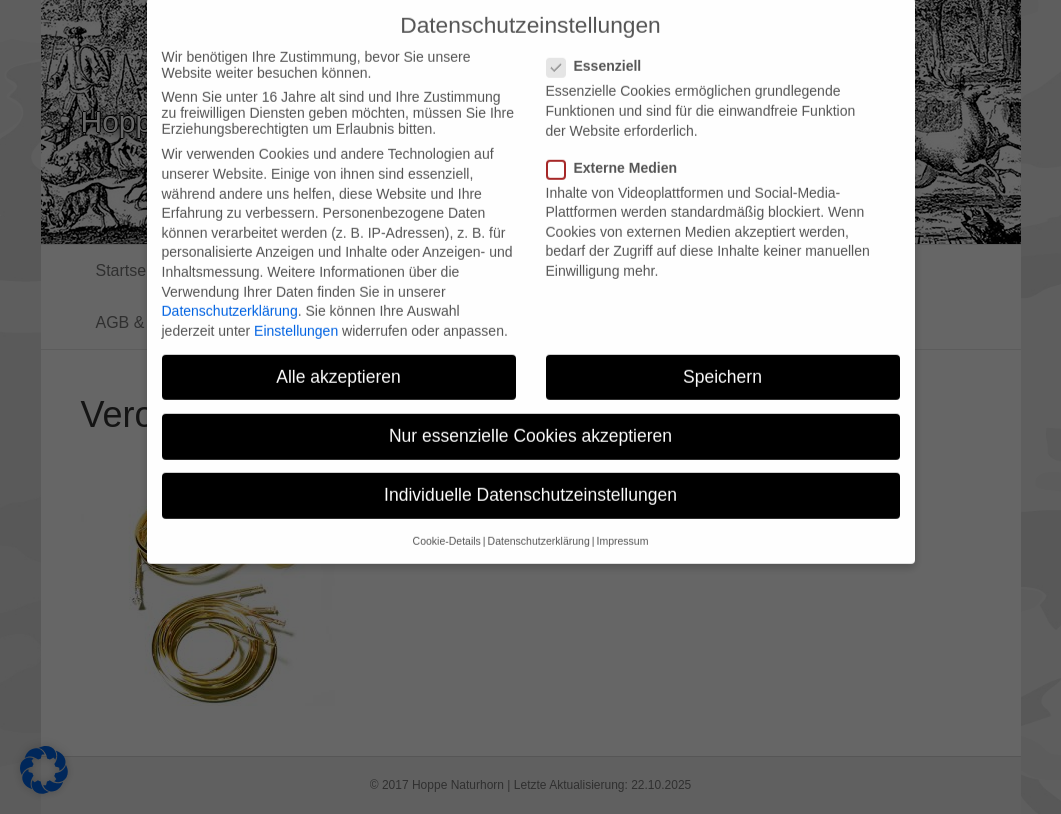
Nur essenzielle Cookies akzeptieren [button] (530, 421)
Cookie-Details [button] (447, 527)
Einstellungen (296, 316)
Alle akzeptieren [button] (338, 362)
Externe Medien (618, 153)
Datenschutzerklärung (230, 297)
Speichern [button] (722, 362)
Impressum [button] (622, 527)
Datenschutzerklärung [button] (539, 527)
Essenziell (600, 52)
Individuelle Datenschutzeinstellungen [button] (530, 481)
